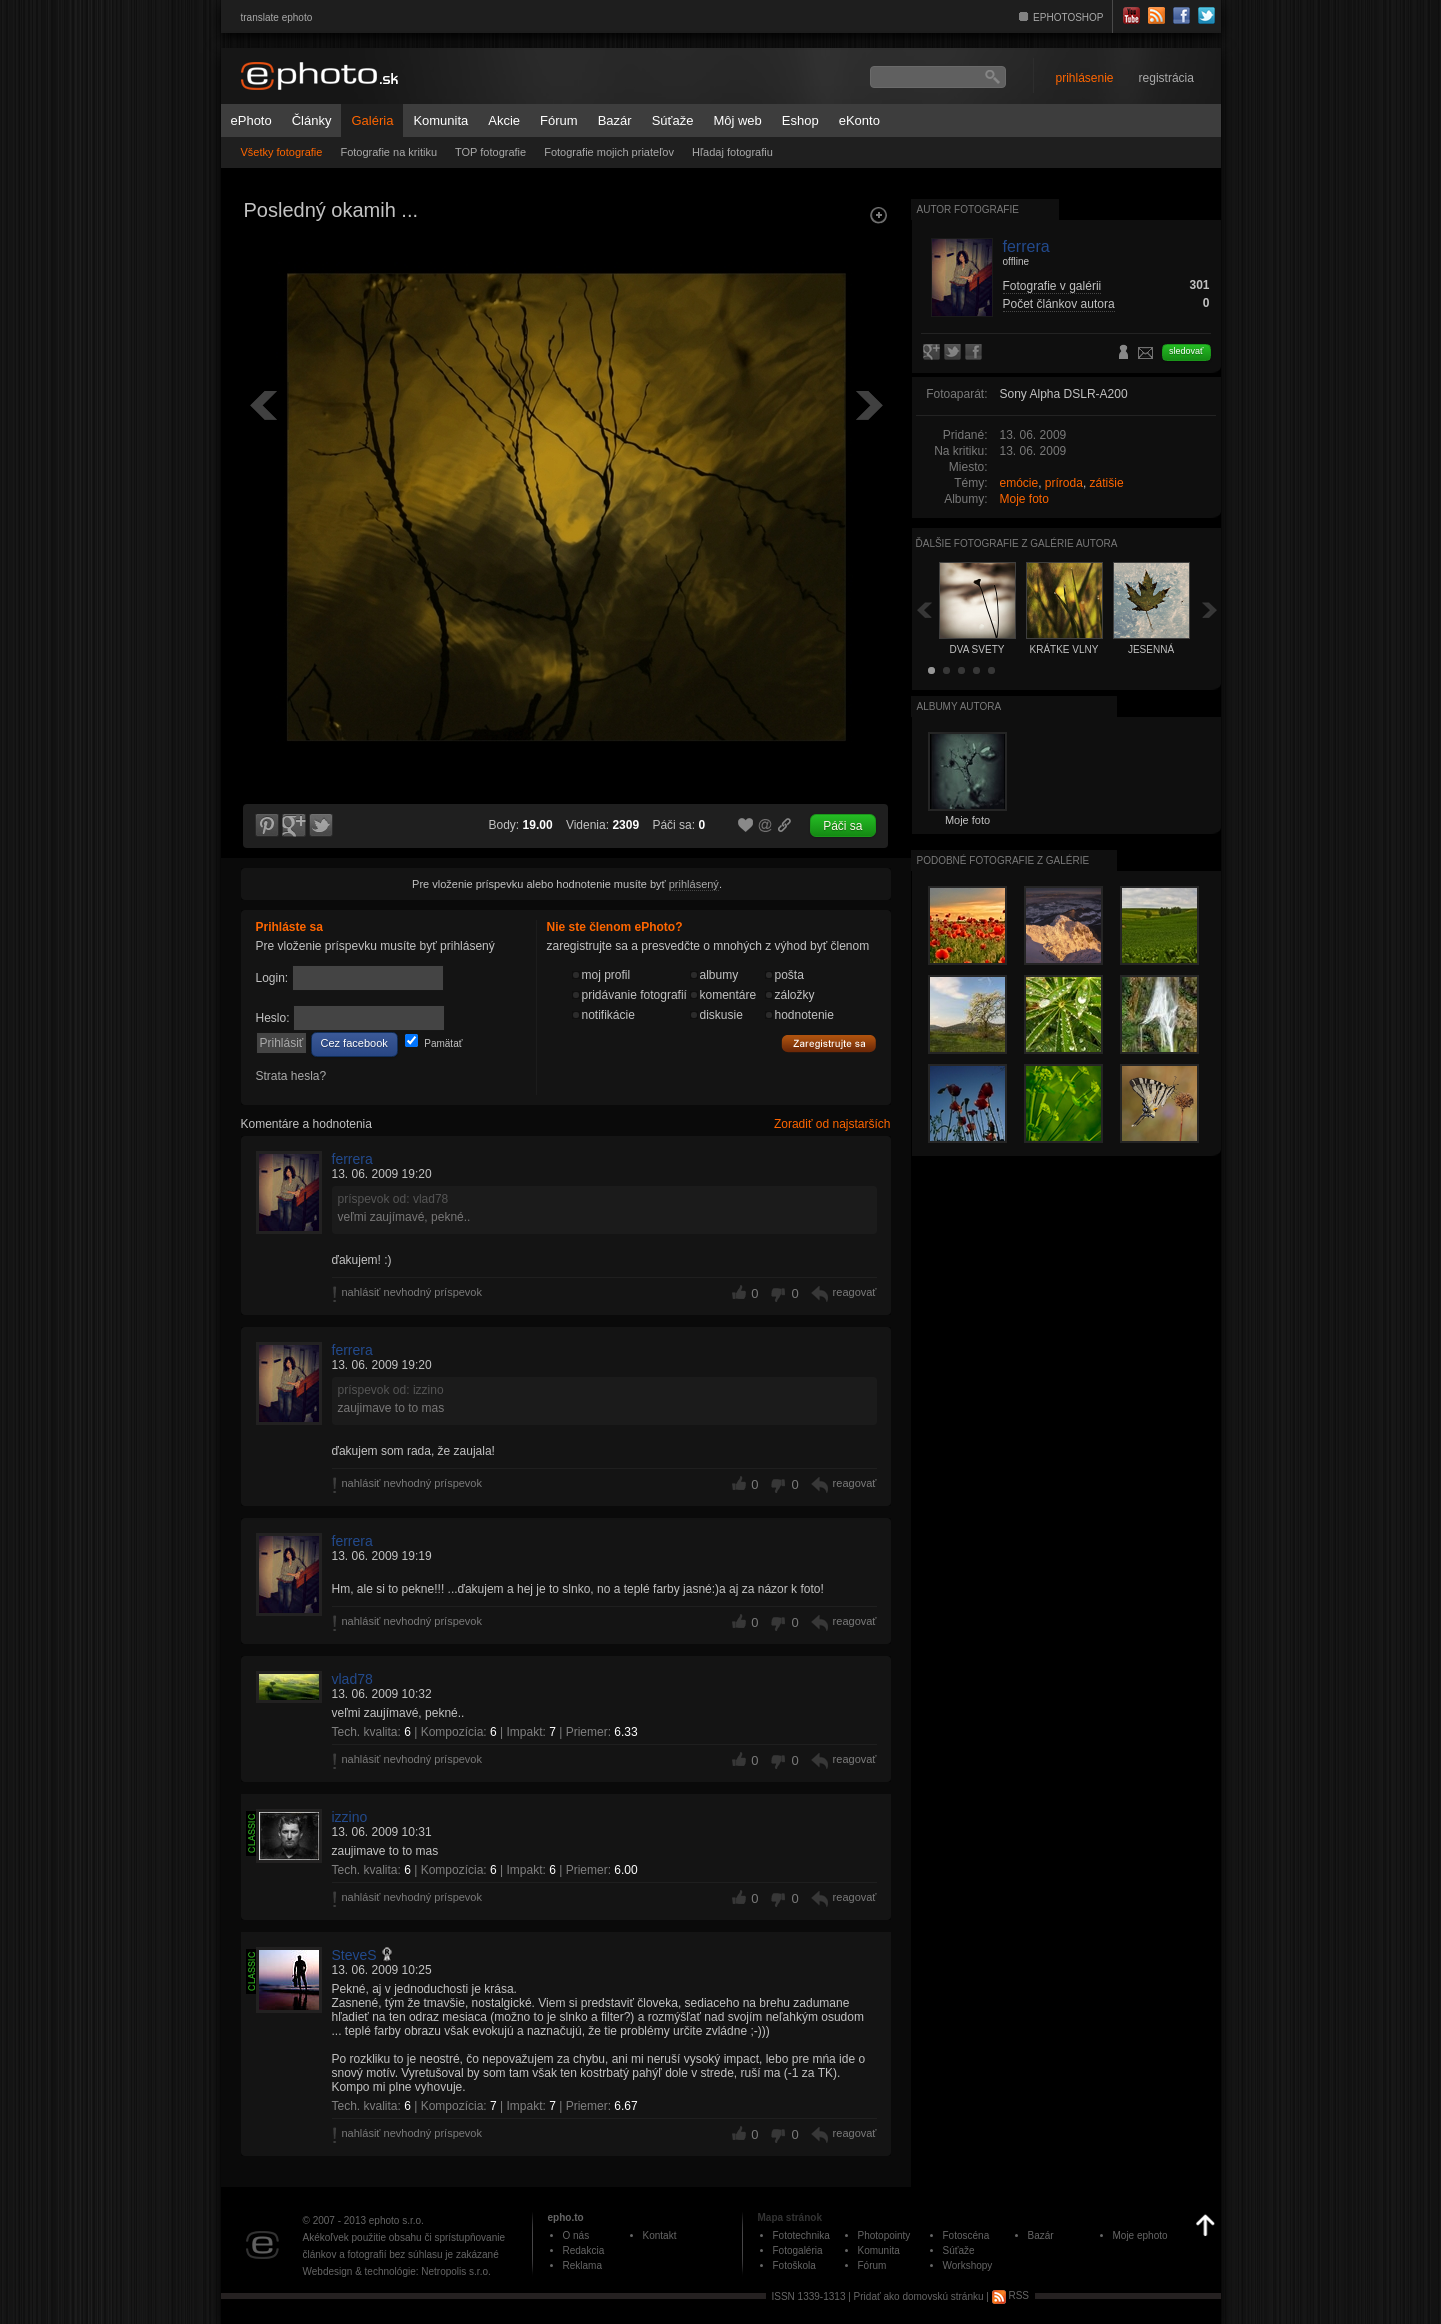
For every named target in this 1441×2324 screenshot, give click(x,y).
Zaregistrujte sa (829, 1044)
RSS (1010, 2295)
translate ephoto (277, 17)
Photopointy (884, 2235)
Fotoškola (794, 2265)
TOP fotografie (490, 152)
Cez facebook (354, 1043)
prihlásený (694, 884)
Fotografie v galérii (1052, 286)
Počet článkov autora (1059, 304)
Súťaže (673, 120)
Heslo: (273, 1018)
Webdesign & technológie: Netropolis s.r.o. (397, 2271)
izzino (350, 1817)
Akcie (504, 120)
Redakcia (584, 2250)
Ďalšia (1210, 609)
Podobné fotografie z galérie (1003, 860)
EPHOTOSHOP (1068, 17)
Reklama (582, 2265)
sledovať (1186, 351)
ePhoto (251, 120)
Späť (924, 609)
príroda (1064, 483)
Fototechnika (801, 2235)
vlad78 (352, 1679)
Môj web (737, 120)
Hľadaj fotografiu (732, 152)
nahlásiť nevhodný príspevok (412, 1292)
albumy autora (959, 706)
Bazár (615, 120)
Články (312, 120)
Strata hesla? (291, 1076)
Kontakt (660, 2235)
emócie (1019, 483)
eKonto (859, 120)
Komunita (440, 120)
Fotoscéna (966, 2235)
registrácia (1166, 78)
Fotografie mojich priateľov (609, 152)
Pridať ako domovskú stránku (919, 2295)
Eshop (800, 120)
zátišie (1107, 483)
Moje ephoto (1140, 2235)
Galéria (372, 120)
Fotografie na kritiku (388, 152)
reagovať (855, 1292)
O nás (576, 2235)
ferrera (352, 1159)
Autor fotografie (968, 209)
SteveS (354, 1955)
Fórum (559, 120)
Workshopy (968, 2265)
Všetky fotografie (282, 152)
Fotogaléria (798, 2250)
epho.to (566, 2217)
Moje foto (1024, 499)
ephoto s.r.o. (396, 2220)
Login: (272, 978)
